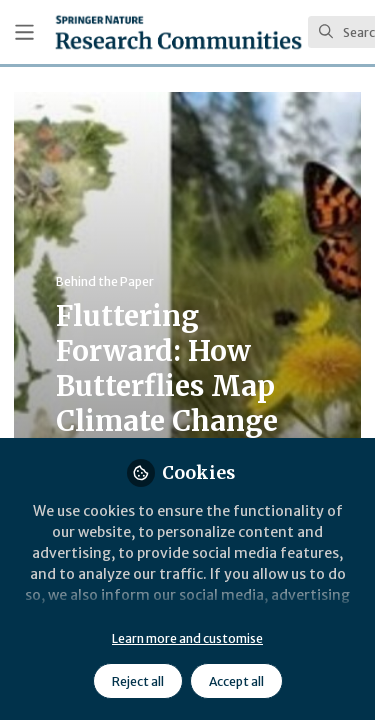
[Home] (178, 32)
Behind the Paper (105, 281)
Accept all (236, 681)
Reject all (138, 681)
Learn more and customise (187, 638)
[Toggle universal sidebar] (24, 32)
